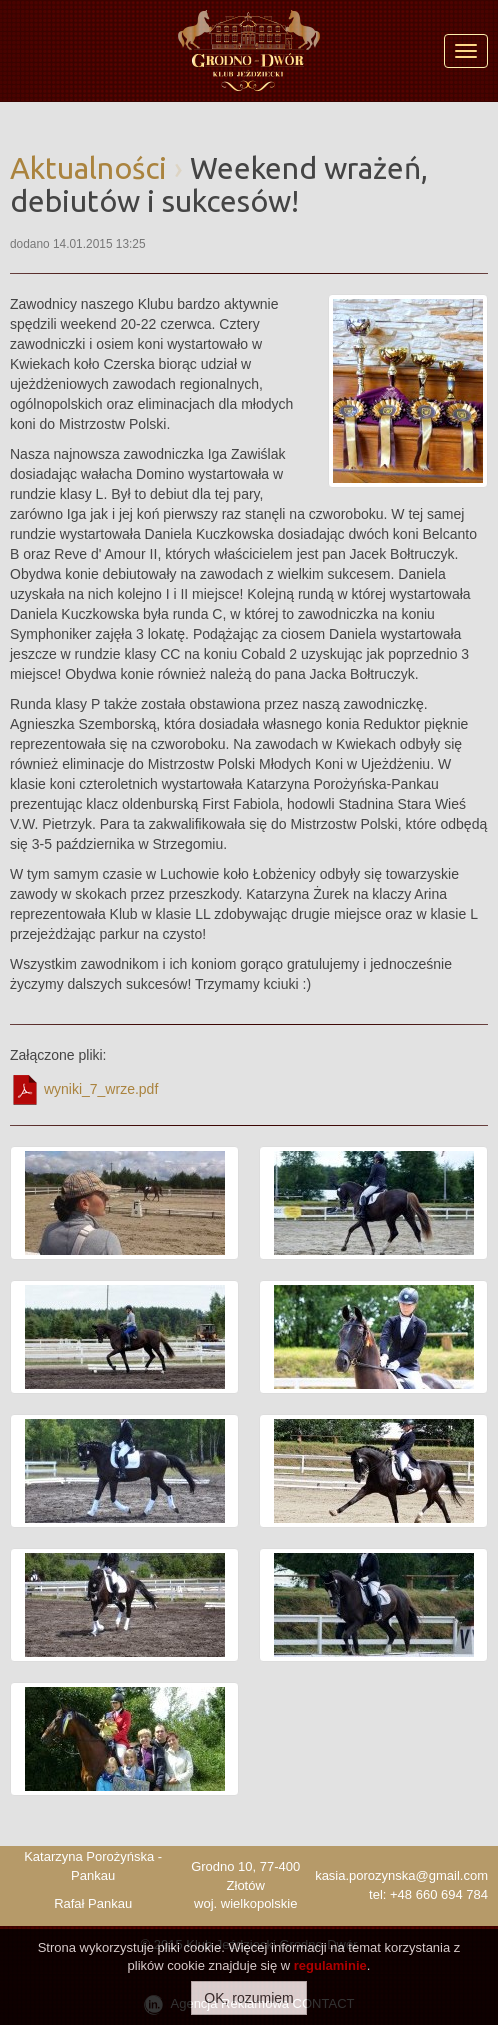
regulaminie (330, 1965)
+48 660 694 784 (439, 1894)
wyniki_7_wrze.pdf (84, 1090)
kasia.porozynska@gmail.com (401, 1875)
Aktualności (88, 168)
